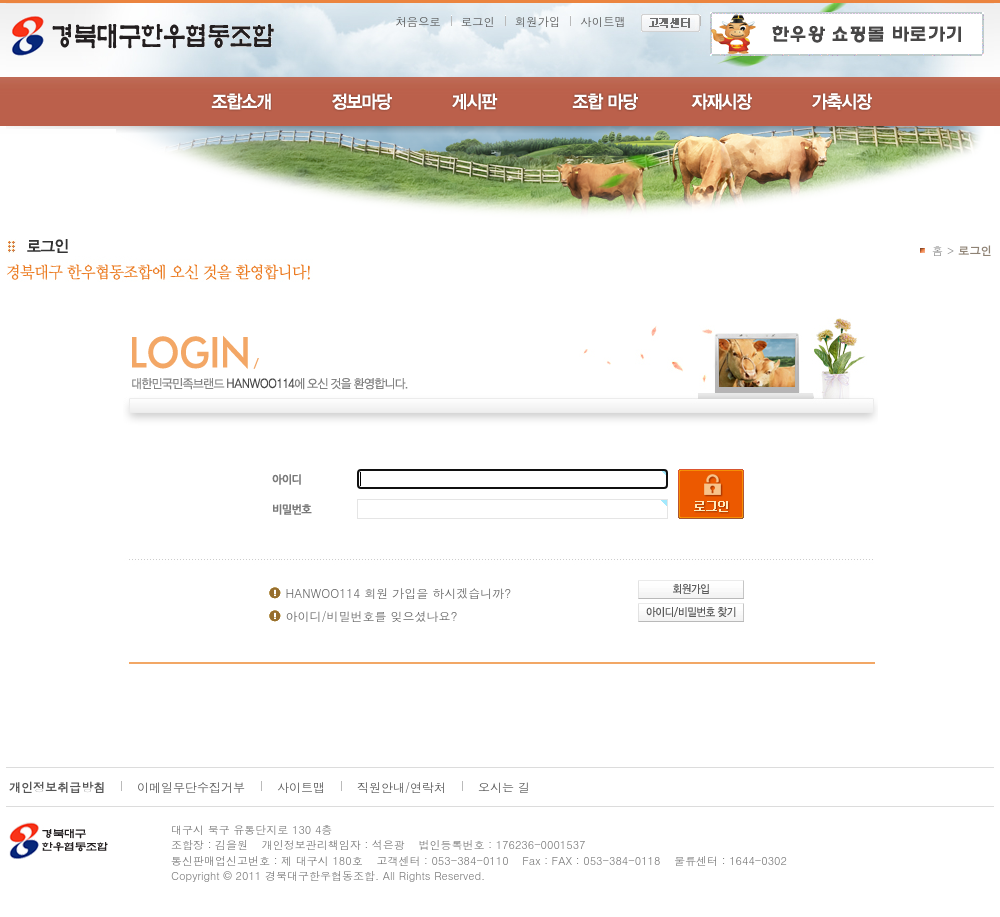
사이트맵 (603, 21)
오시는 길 (504, 786)
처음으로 (418, 21)
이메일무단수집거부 (191, 786)
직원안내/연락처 (401, 786)
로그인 (478, 21)
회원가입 (538, 21)
